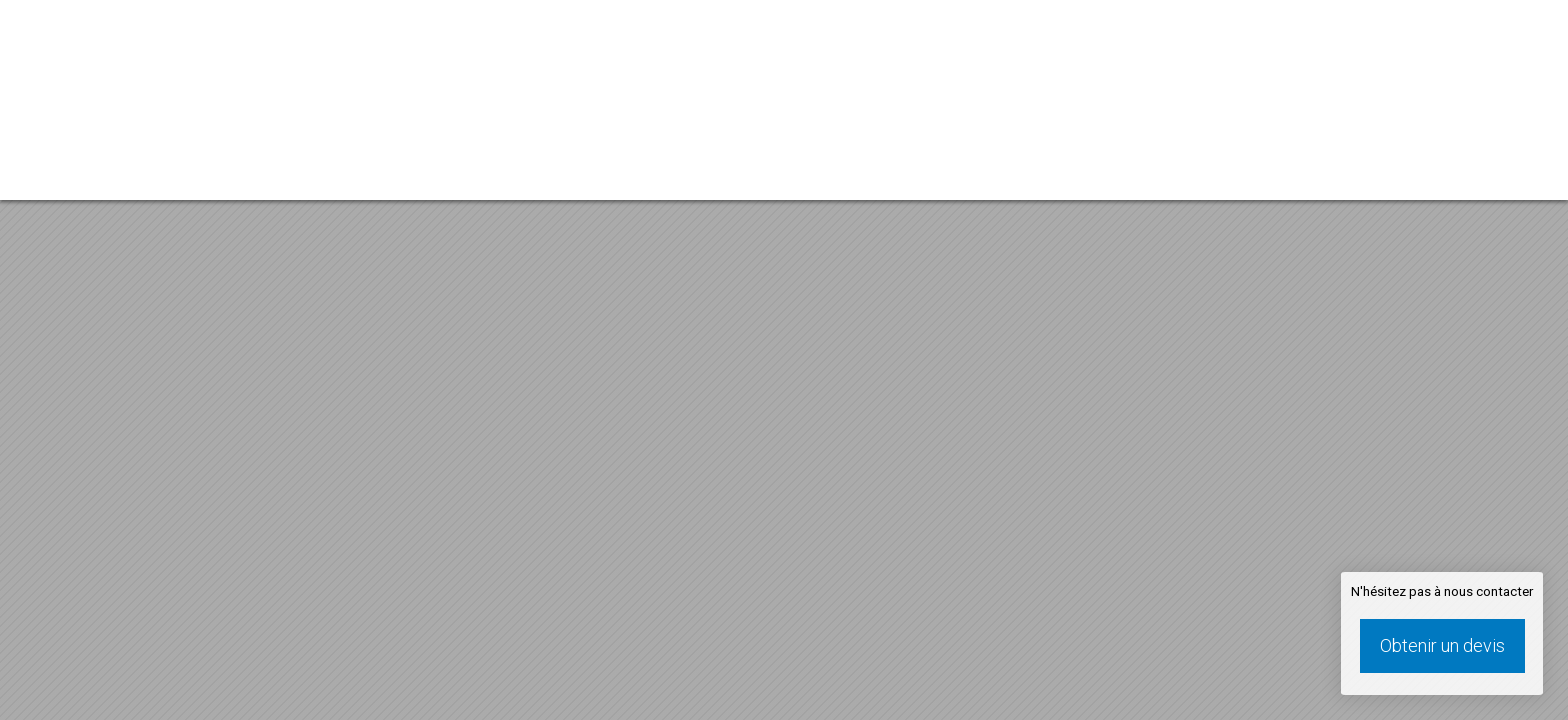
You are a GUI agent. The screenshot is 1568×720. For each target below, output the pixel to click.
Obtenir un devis (1442, 645)
